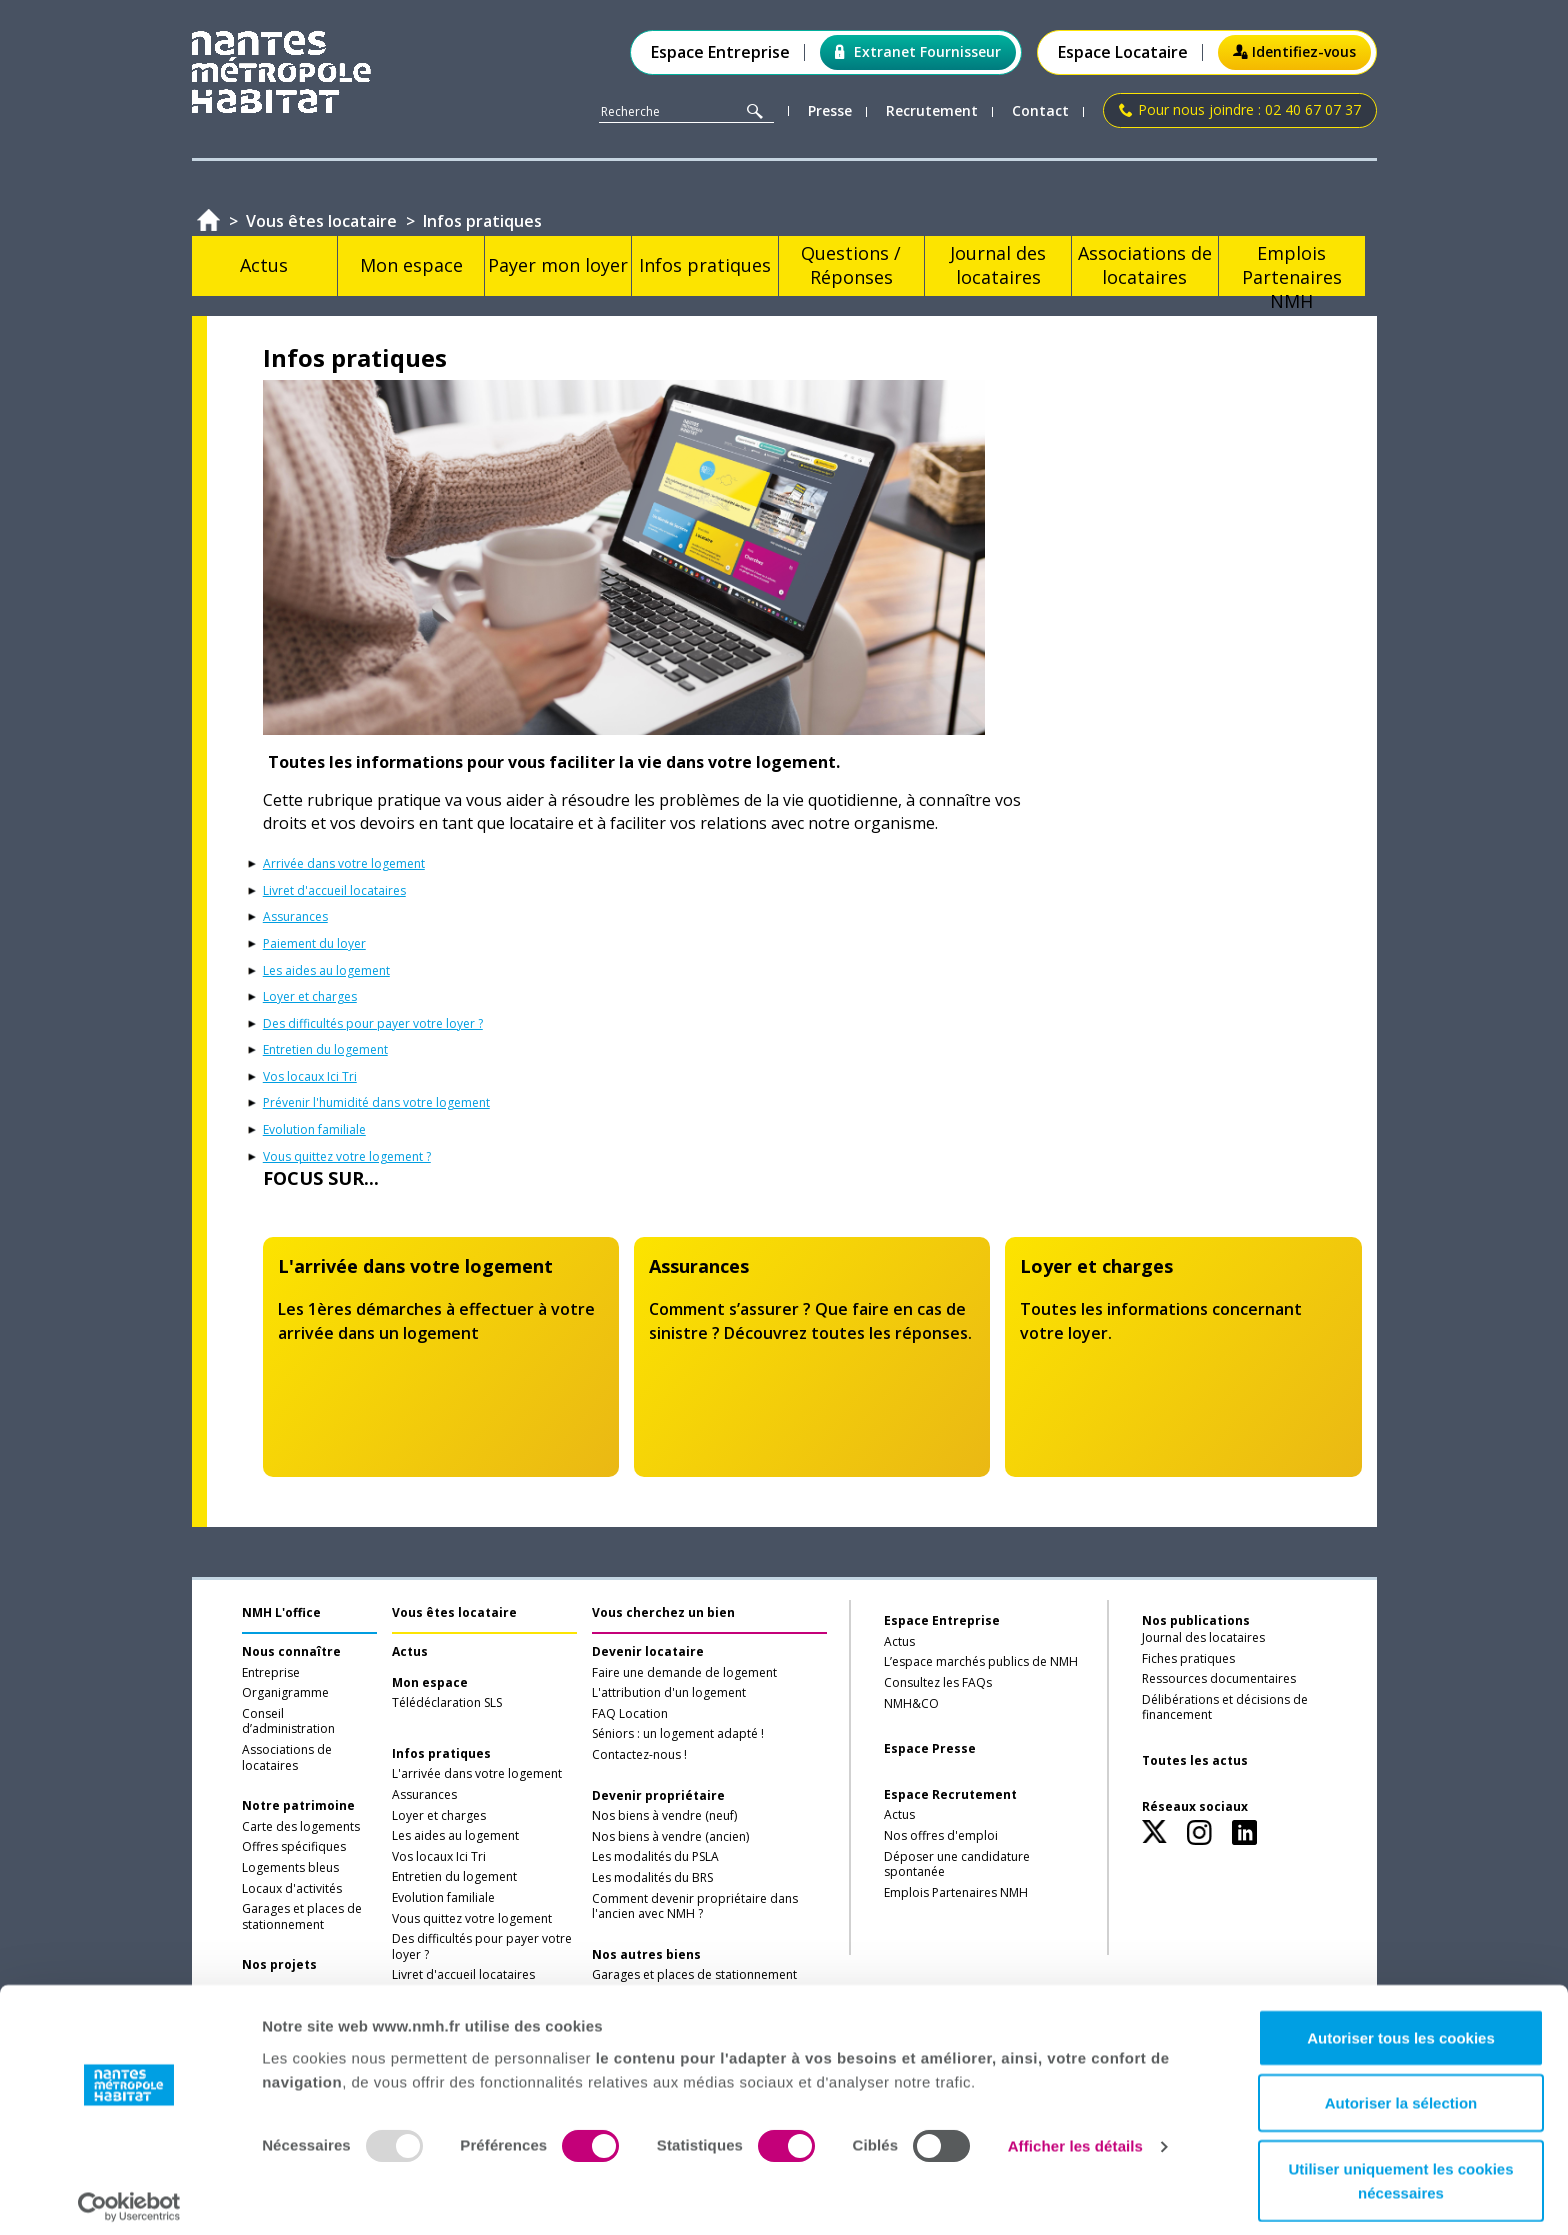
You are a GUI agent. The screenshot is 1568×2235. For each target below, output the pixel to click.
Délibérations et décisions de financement (1225, 1708)
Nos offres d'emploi (941, 1836)
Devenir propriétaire (658, 1796)
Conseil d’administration (288, 1722)
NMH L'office (281, 1612)
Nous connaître (291, 1652)
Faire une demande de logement (684, 1673)
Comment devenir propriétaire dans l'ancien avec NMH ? (695, 1907)
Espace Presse (930, 1749)
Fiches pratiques (1188, 1659)
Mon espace (430, 1683)
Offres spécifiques (294, 1847)
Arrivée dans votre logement (344, 864)
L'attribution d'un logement (669, 1693)
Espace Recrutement (950, 1795)
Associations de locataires (287, 1758)
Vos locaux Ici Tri (310, 1077)
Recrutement (932, 111)
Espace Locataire (1123, 52)
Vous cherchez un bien (663, 1612)
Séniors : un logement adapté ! (678, 1734)
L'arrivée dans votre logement (477, 1774)
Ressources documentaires (1219, 1679)
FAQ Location (630, 1714)
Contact (1040, 111)
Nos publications (1196, 1620)
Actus (410, 1652)
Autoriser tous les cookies (1401, 2026)
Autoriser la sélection (1401, 2092)
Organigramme (285, 1693)
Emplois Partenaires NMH (956, 1893)
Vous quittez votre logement (472, 1919)
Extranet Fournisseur (918, 51)
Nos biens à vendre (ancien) (670, 1837)
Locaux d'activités (292, 1889)
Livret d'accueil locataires (334, 891)
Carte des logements (301, 1827)
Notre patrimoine (298, 1806)
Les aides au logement (326, 971)
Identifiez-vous (1294, 51)
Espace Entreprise (720, 52)
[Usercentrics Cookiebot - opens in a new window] (129, 2196)
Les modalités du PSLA (655, 1857)
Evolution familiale (314, 1130)
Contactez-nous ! (639, 1755)
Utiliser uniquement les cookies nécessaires (1400, 2169)
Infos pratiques (441, 1754)
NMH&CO (911, 1704)
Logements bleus (290, 1868)
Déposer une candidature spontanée (957, 1865)
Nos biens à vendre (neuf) (664, 1816)
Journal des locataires (1203, 1638)
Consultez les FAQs (938, 1683)
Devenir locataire (648, 1652)
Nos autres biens (646, 1955)
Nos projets (279, 1965)
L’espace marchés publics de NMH (981, 1662)
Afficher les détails (1075, 2135)
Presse (830, 111)
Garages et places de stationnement (302, 1917)
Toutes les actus (1195, 1761)
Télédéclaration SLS (447, 1703)
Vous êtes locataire (454, 1612)
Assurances (295, 917)
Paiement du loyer (314, 944)
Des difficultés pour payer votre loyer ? (373, 1024)
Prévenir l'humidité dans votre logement (376, 1103)
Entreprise (271, 1673)
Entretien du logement (325, 1050)
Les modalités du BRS (652, 1878)
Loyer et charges (310, 997)
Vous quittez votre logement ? (347, 1157)
